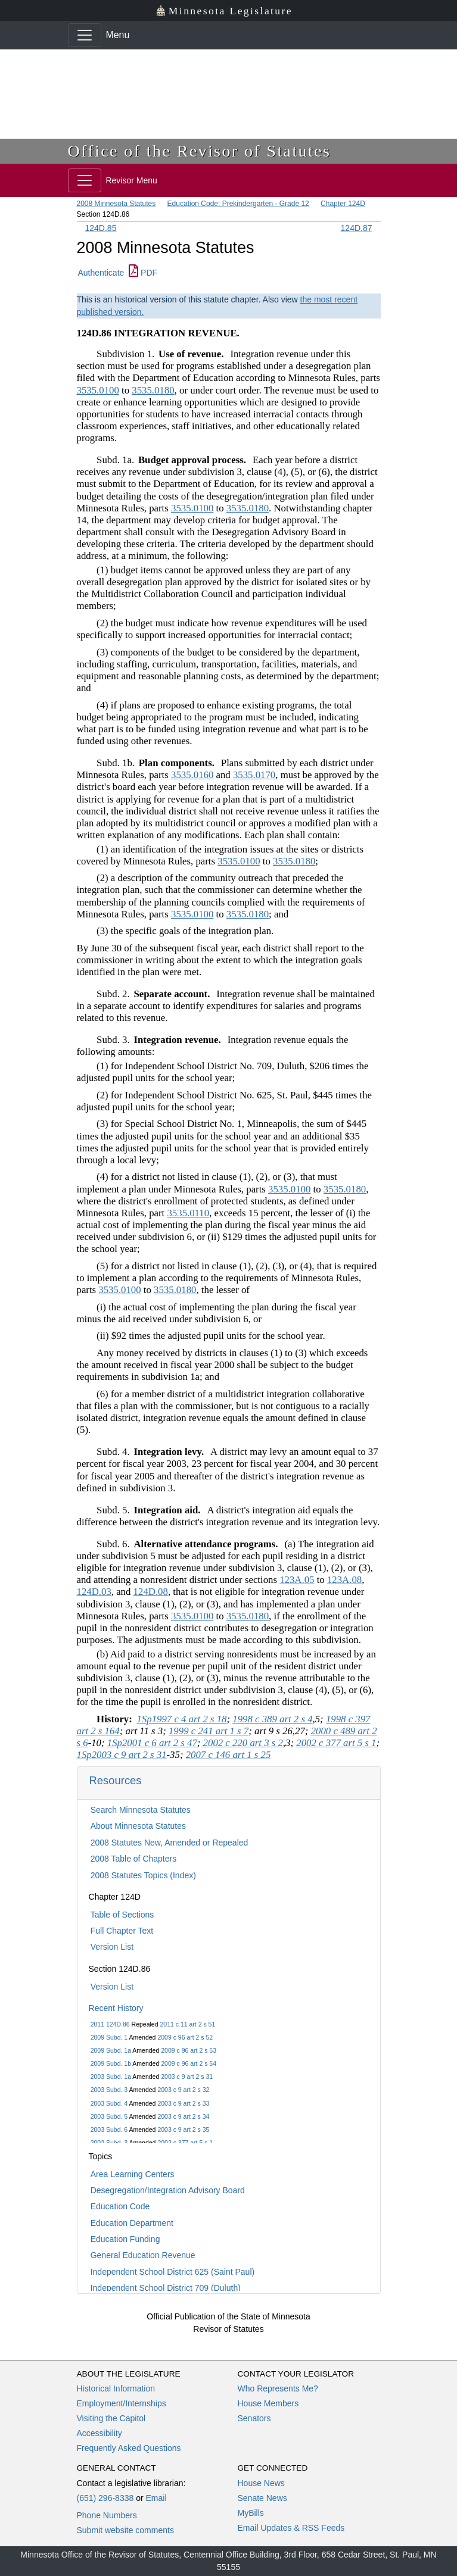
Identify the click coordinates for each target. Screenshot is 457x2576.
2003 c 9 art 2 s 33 (183, 2103)
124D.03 (94, 1591)
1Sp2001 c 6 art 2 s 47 (152, 1742)
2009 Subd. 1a (111, 2050)
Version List (112, 1946)
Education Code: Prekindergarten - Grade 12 (238, 203)
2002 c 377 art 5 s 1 (185, 2142)
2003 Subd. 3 (109, 2089)
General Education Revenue (143, 2255)
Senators (254, 2418)
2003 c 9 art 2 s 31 (187, 2076)
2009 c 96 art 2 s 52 (185, 2037)
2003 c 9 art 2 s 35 (183, 2129)
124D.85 (101, 228)
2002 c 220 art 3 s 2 (243, 1742)
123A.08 (344, 1579)
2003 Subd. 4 (109, 2103)
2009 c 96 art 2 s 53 (188, 2050)
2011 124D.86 (110, 2024)
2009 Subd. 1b (111, 2063)
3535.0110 (188, 1213)
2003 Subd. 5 (109, 2116)
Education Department (132, 2223)
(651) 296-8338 (105, 2498)
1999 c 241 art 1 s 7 (208, 1731)
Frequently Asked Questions (129, 2448)
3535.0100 (98, 390)
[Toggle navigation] (84, 35)
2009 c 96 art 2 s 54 (188, 2063)
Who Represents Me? (278, 2388)
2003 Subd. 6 (109, 2129)
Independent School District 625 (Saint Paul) (173, 2272)
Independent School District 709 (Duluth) (166, 2288)
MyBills (251, 2513)
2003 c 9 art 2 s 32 (183, 2089)
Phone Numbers (107, 2515)
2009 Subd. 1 (109, 2037)
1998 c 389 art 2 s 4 (272, 1719)
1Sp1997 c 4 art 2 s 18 (181, 1719)
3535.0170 (254, 774)
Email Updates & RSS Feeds (291, 2528)
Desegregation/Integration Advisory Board (168, 2190)
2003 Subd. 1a (111, 2076)
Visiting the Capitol (111, 2418)
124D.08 (150, 1591)
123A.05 (296, 1579)
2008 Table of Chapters (134, 1858)
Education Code (120, 2206)
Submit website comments (125, 2530)
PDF (143, 272)
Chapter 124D (343, 203)
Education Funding (125, 2239)
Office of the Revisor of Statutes (199, 151)
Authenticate (101, 272)
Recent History (116, 2008)
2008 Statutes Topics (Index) (143, 1875)
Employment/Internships (121, 2403)
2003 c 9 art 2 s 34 (183, 2116)
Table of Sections (122, 1914)
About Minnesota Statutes (138, 1826)
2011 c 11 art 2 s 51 (187, 2024)
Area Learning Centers (133, 2174)
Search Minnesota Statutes (141, 1810)
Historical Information (116, 2388)
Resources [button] (115, 1780)
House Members (268, 2403)
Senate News (262, 2498)
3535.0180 (153, 390)
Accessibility (99, 2433)
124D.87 (356, 228)
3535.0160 (192, 774)
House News (261, 2483)
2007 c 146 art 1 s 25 (228, 1754)
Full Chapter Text (122, 1930)
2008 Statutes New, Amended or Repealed (169, 1842)
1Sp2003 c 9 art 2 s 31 (122, 1754)
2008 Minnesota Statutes (116, 203)
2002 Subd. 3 (109, 2142)
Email (155, 2498)
